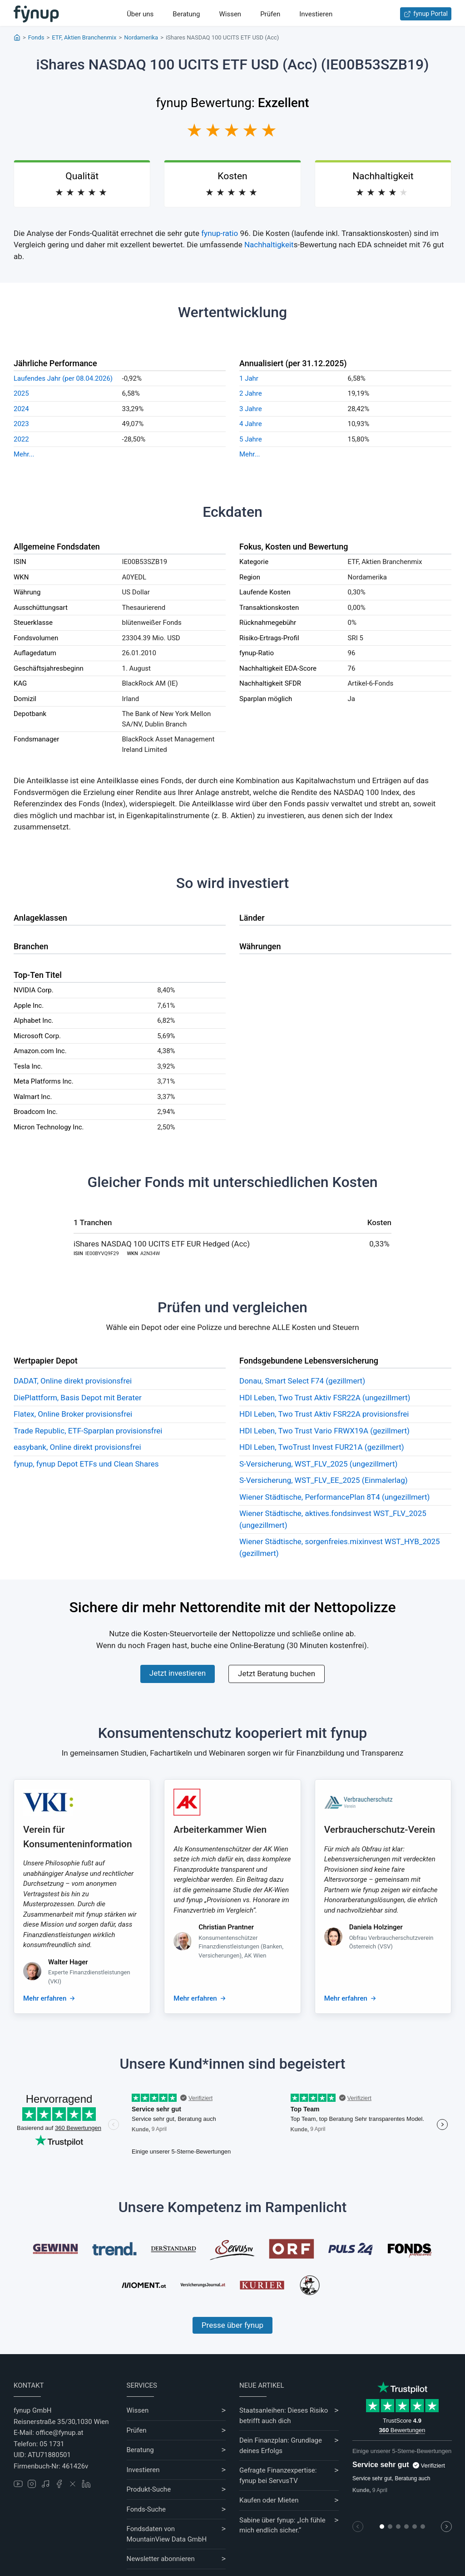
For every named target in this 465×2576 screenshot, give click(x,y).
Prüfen (270, 14)
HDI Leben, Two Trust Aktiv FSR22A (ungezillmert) (325, 1397)
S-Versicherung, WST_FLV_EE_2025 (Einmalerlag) (323, 1480)
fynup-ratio (219, 233)
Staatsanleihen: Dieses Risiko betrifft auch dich (283, 2415)
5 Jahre (250, 439)
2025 (21, 393)
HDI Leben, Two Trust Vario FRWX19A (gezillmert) (324, 1430)
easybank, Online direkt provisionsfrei (77, 1447)
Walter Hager (68, 1962)
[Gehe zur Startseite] (36, 14)
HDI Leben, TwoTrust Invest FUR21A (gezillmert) (321, 1447)
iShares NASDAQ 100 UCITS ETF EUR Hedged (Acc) (162, 1243)
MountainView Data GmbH (167, 2539)
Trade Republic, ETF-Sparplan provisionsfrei (88, 1430)
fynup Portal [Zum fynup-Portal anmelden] (426, 14)
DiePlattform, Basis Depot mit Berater (78, 1397)
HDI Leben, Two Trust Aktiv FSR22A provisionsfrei (324, 1413)
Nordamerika (141, 37)
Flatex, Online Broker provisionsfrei (73, 1413)
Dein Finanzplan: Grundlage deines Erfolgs (280, 2445)
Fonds (36, 37)
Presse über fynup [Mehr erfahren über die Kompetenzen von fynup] (232, 2325)
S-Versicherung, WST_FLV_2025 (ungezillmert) (318, 1463)
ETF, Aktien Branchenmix (84, 37)
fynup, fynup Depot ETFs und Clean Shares (86, 1463)
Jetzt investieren (177, 1673)
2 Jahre (250, 393)
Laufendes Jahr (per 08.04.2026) (63, 378)
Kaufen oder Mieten (268, 2500)
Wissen (230, 14)
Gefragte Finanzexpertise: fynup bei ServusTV (278, 2475)
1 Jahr (248, 378)
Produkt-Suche (149, 2489)
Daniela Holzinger (376, 1927)
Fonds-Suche (146, 2509)
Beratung (186, 14)
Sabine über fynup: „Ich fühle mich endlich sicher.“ (282, 2525)
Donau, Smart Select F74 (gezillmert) (302, 1380)
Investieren (315, 14)
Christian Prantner (226, 1927)
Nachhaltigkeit (269, 244)
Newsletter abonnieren (161, 2559)
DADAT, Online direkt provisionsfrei (73, 1380)
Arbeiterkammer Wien (220, 1829)
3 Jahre (250, 409)
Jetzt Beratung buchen (276, 1673)
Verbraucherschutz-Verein (379, 1829)
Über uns (140, 14)
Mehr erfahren (44, 1998)
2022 (21, 439)
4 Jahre (250, 424)
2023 (21, 424)
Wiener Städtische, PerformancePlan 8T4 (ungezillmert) (334, 1496)
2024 (21, 409)
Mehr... (24, 454)
